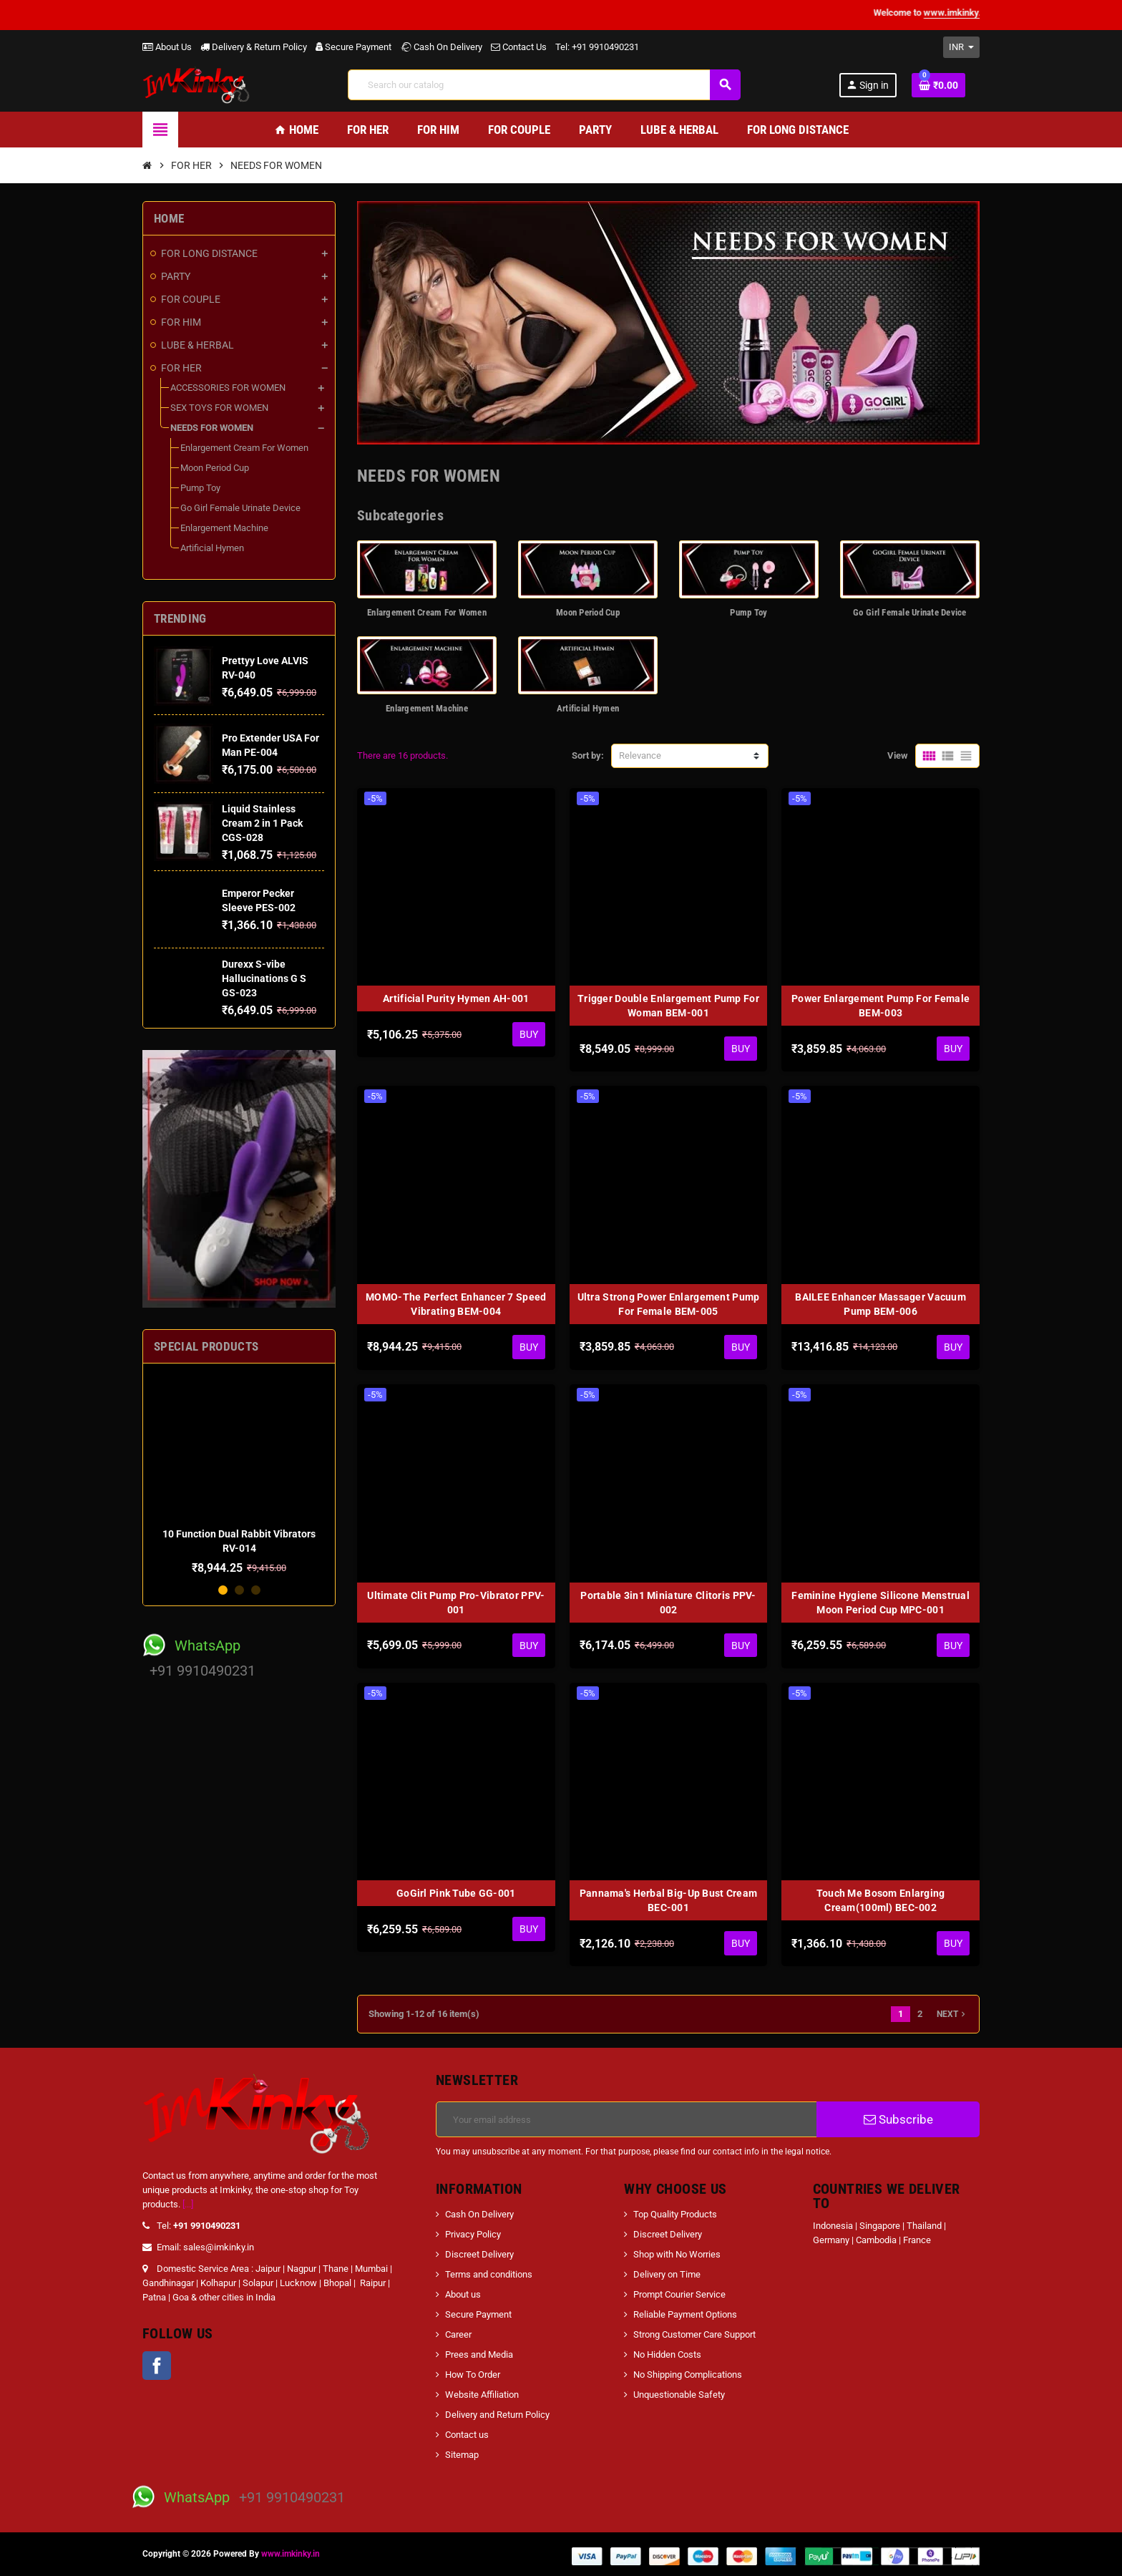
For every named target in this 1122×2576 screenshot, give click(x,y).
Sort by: (588, 755)
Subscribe (898, 2119)
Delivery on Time (667, 2274)
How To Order (472, 2374)
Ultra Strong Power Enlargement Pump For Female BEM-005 (668, 1304)
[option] (239, 1474)
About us (463, 2294)
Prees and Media (479, 2354)
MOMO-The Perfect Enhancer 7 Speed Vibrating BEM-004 (456, 1304)
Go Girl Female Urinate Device (910, 612)
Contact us (467, 2434)
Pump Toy (748, 612)
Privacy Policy (473, 2234)
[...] (187, 2204)
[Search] (544, 84)
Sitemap (462, 2454)
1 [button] (223, 1590)
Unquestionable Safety (679, 2394)
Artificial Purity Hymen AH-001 (456, 998)
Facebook (156, 2365)
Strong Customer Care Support (694, 2334)
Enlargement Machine (427, 708)
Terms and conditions (488, 2274)
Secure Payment (353, 47)
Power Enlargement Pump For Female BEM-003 (880, 1006)
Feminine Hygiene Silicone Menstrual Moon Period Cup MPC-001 (880, 1602)
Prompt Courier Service (679, 2294)
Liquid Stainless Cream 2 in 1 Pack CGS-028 (262, 823)
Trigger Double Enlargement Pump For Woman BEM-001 (668, 1006)
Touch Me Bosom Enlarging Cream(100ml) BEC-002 (880, 1900)
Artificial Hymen (588, 708)
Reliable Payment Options (685, 2314)
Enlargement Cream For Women (427, 612)
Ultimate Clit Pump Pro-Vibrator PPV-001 (456, 1602)
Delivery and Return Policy (497, 2414)
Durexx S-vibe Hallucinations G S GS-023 (264, 978)
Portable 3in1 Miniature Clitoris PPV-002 (668, 1602)
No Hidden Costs (667, 2354)
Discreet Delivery (479, 2254)
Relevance (640, 755)
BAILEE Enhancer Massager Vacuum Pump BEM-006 (880, 1304)
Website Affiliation (482, 2394)
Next (952, 2014)
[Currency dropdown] (961, 47)
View (897, 755)
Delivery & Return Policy (253, 47)
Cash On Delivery (441, 47)
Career (458, 2334)
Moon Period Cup (588, 612)
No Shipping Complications (687, 2374)
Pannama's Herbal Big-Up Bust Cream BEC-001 (669, 1900)
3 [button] (255, 1590)
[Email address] (626, 2119)
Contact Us (519, 47)
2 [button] (239, 1590)
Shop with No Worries (677, 2254)
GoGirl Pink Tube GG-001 (455, 1893)
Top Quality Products (675, 2214)
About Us (167, 47)
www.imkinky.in (290, 2554)
